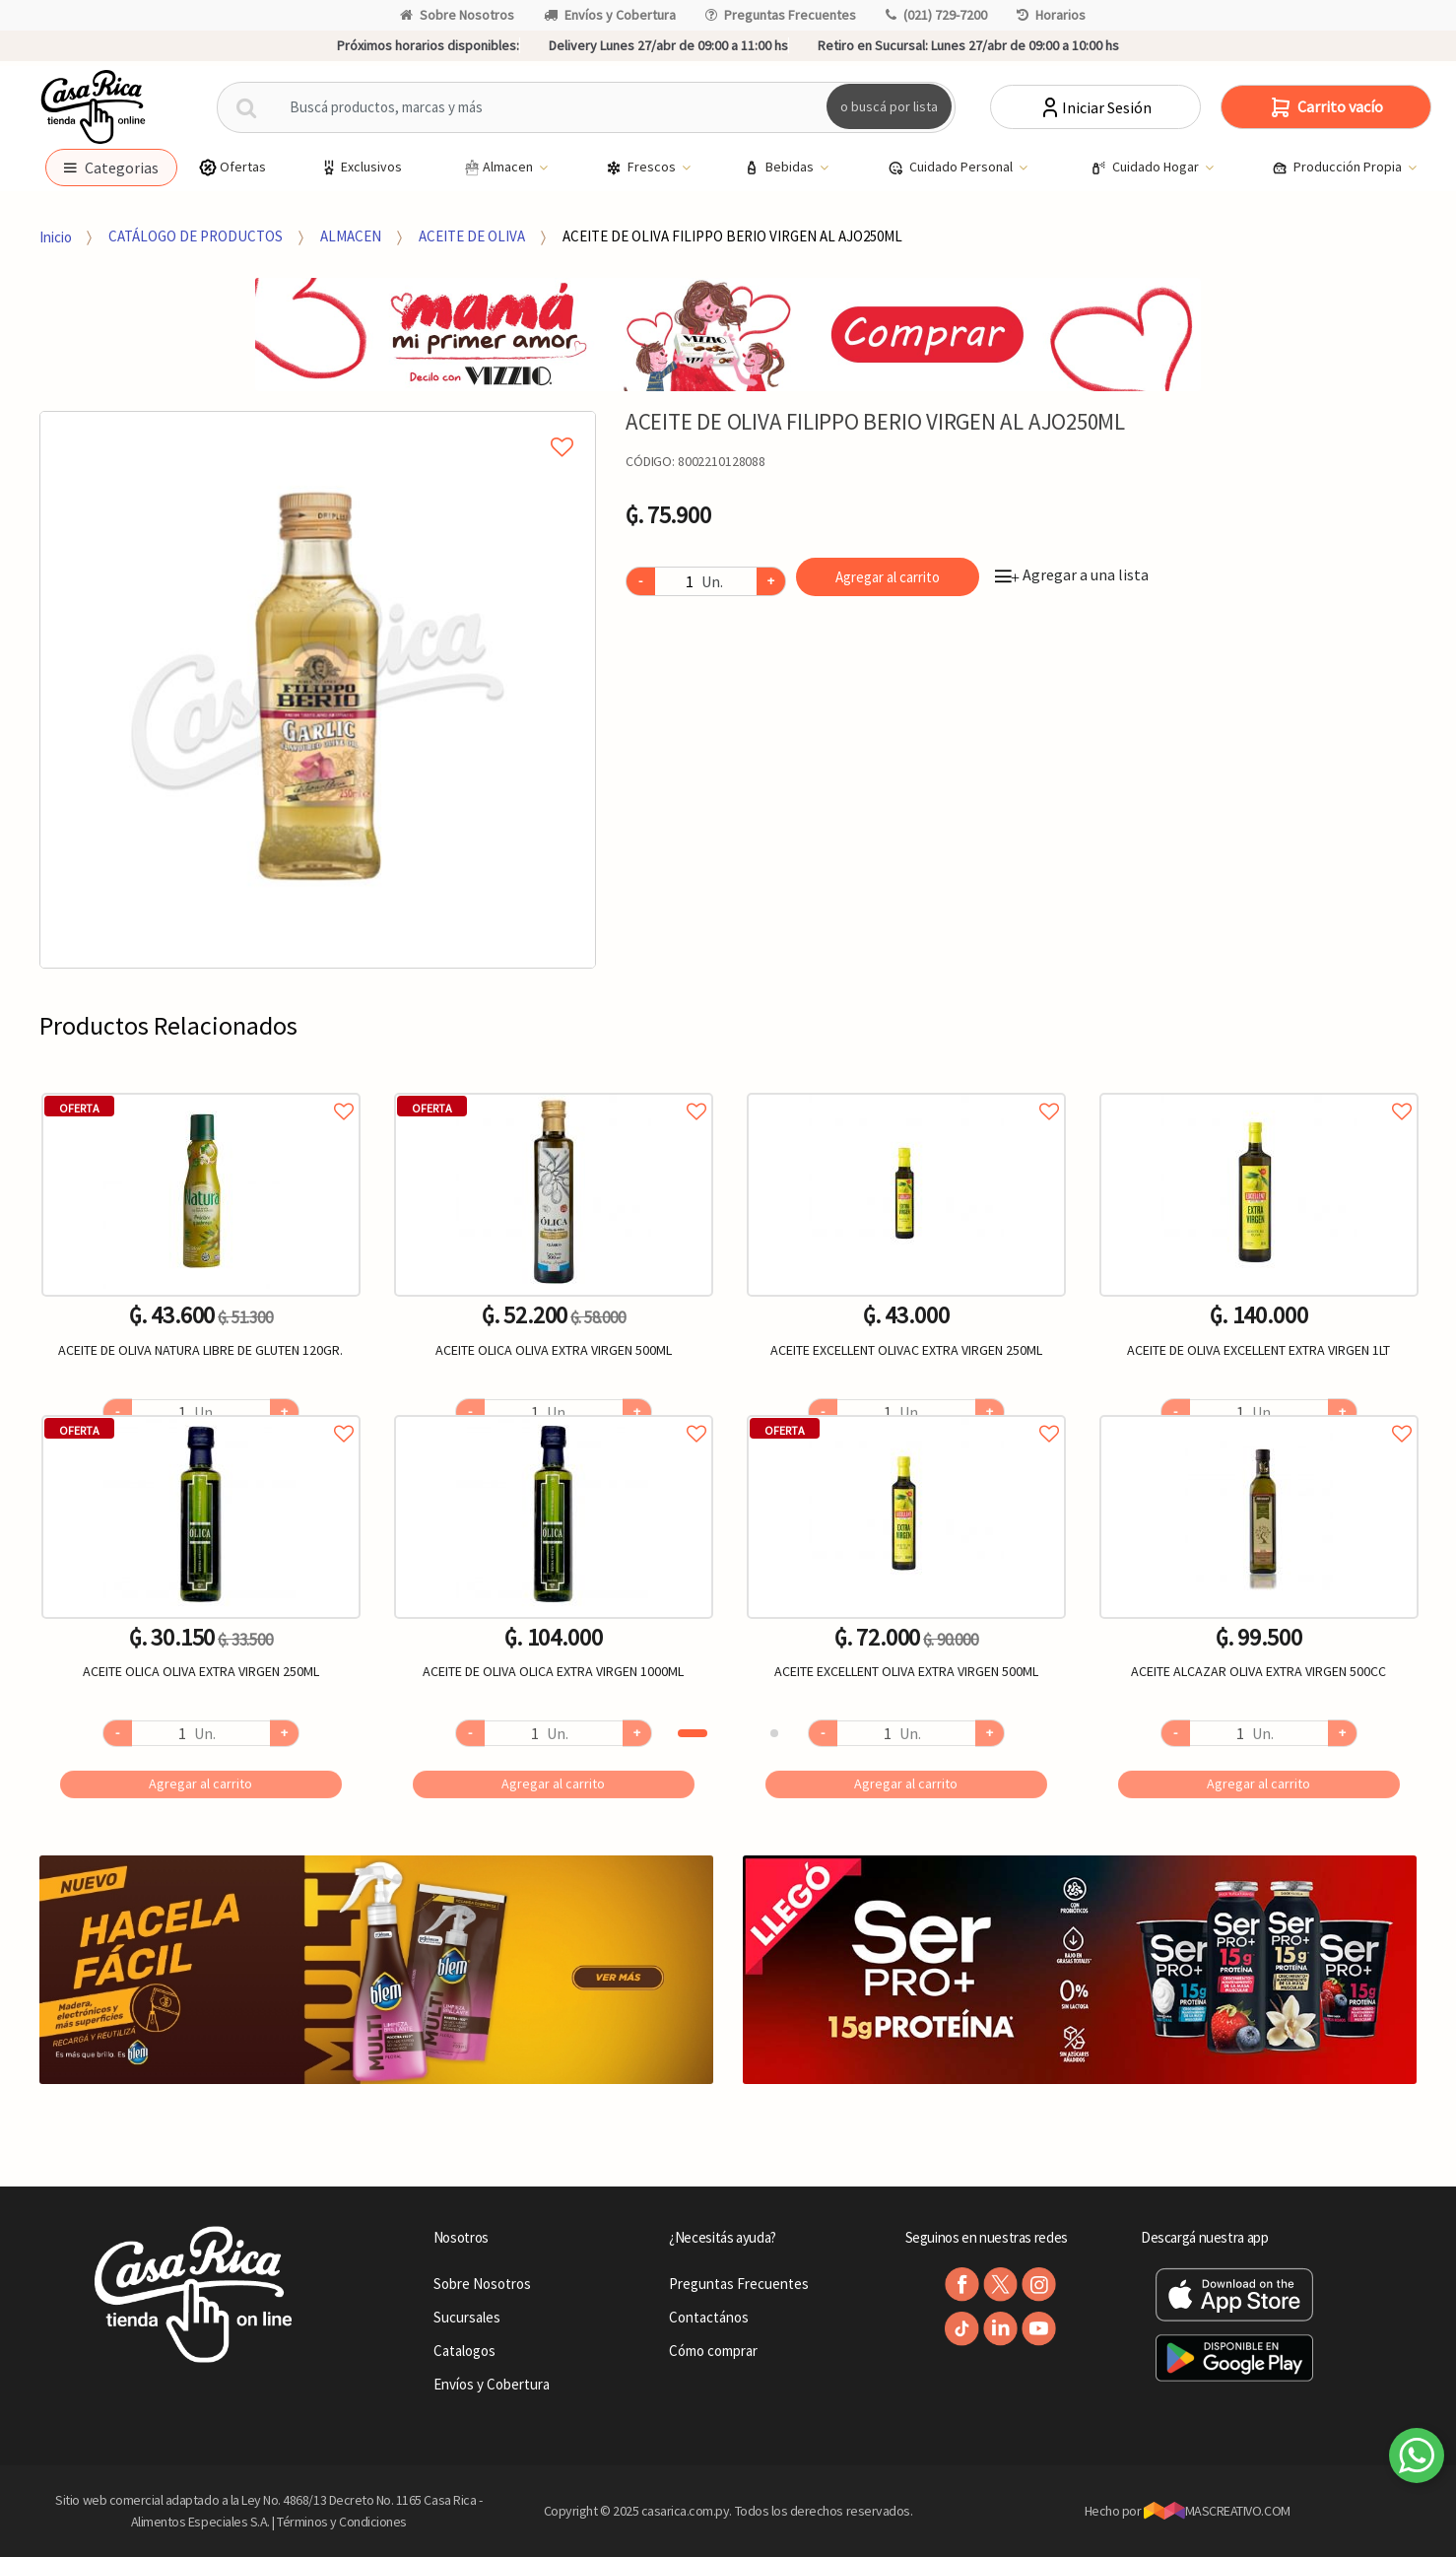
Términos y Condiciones (342, 2521)
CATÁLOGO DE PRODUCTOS (195, 236)
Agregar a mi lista (317, 424)
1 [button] (692, 1733)
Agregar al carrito (887, 577)
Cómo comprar (713, 2350)
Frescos (642, 167)
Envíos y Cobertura (610, 15)
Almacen (498, 167)
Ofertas (232, 167)
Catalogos (464, 2350)
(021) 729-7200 (936, 15)
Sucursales (466, 2317)
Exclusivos (360, 167)
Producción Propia (1338, 167)
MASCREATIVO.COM (1217, 2511)
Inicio (55, 236)
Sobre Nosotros (457, 15)
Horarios (1051, 15)
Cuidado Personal (952, 167)
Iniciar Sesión (1095, 107)
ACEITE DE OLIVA (472, 236)
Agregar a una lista (1072, 574)
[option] (318, 690)
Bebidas (780, 167)
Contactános (709, 2317)
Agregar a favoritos (201, 1089)
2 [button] (774, 1733)
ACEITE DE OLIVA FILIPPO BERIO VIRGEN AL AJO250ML (732, 236)
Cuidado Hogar (1146, 167)
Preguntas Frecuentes (780, 15)
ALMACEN (350, 236)
